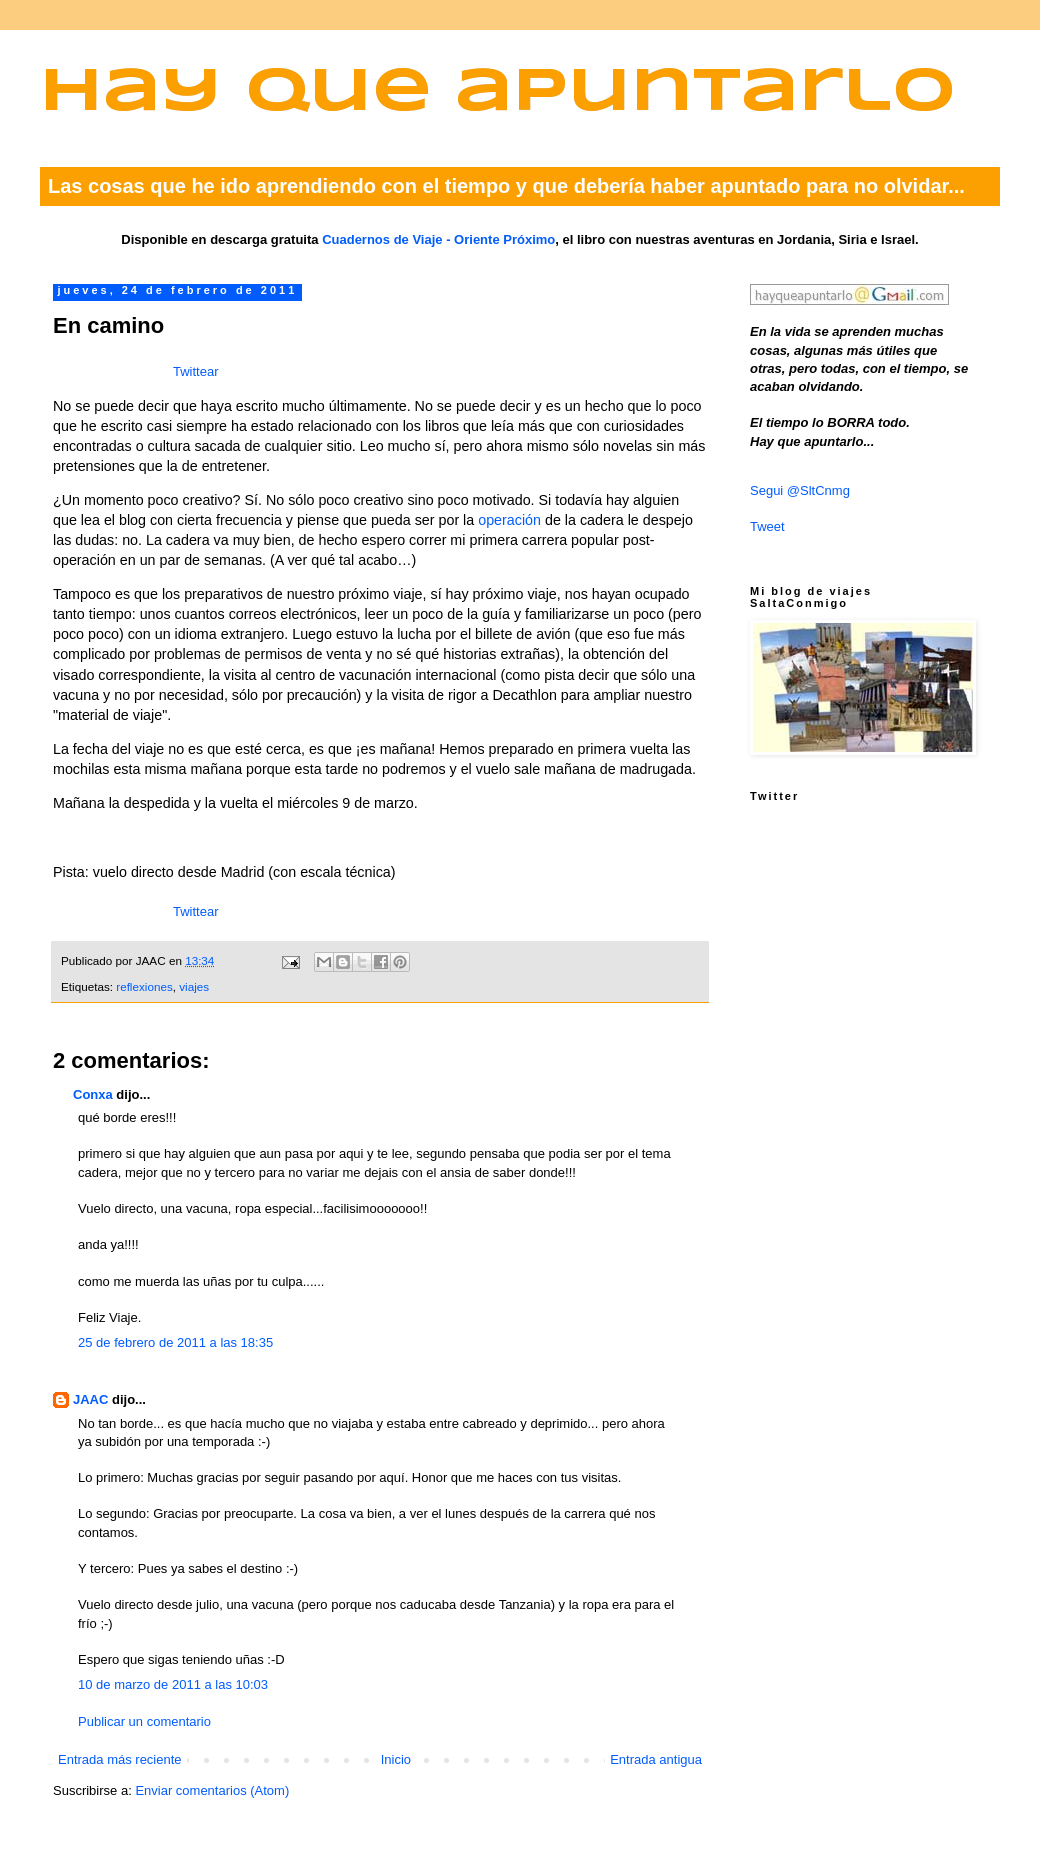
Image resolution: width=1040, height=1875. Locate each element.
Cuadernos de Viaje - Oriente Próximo (438, 239)
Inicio (396, 1759)
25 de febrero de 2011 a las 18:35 (175, 1342)
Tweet (767, 526)
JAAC (90, 1399)
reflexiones (144, 986)
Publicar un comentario (144, 1721)
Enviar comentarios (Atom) (212, 1790)
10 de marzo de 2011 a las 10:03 (173, 1684)
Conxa (93, 1094)
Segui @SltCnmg (800, 490)
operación (509, 520)
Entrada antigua (656, 1759)
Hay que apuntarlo (498, 93)
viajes (194, 986)
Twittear (196, 371)
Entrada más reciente (120, 1759)
